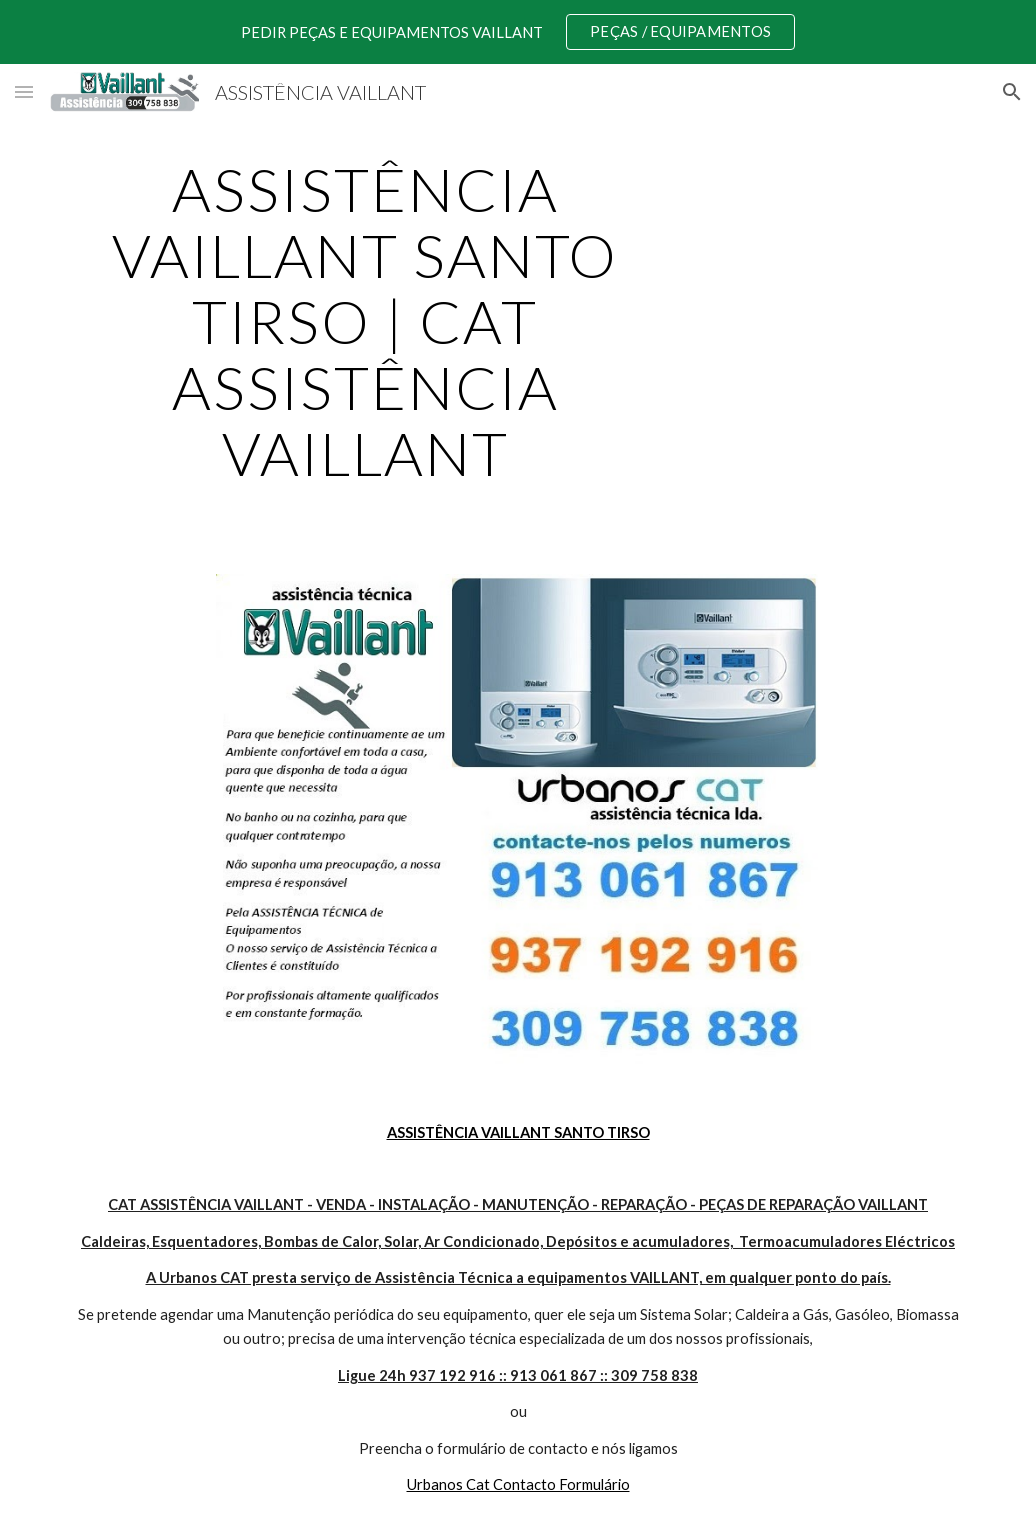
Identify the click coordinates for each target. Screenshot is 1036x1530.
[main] (365, 321)
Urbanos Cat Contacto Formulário (518, 1484)
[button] (24, 91)
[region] (518, 32)
